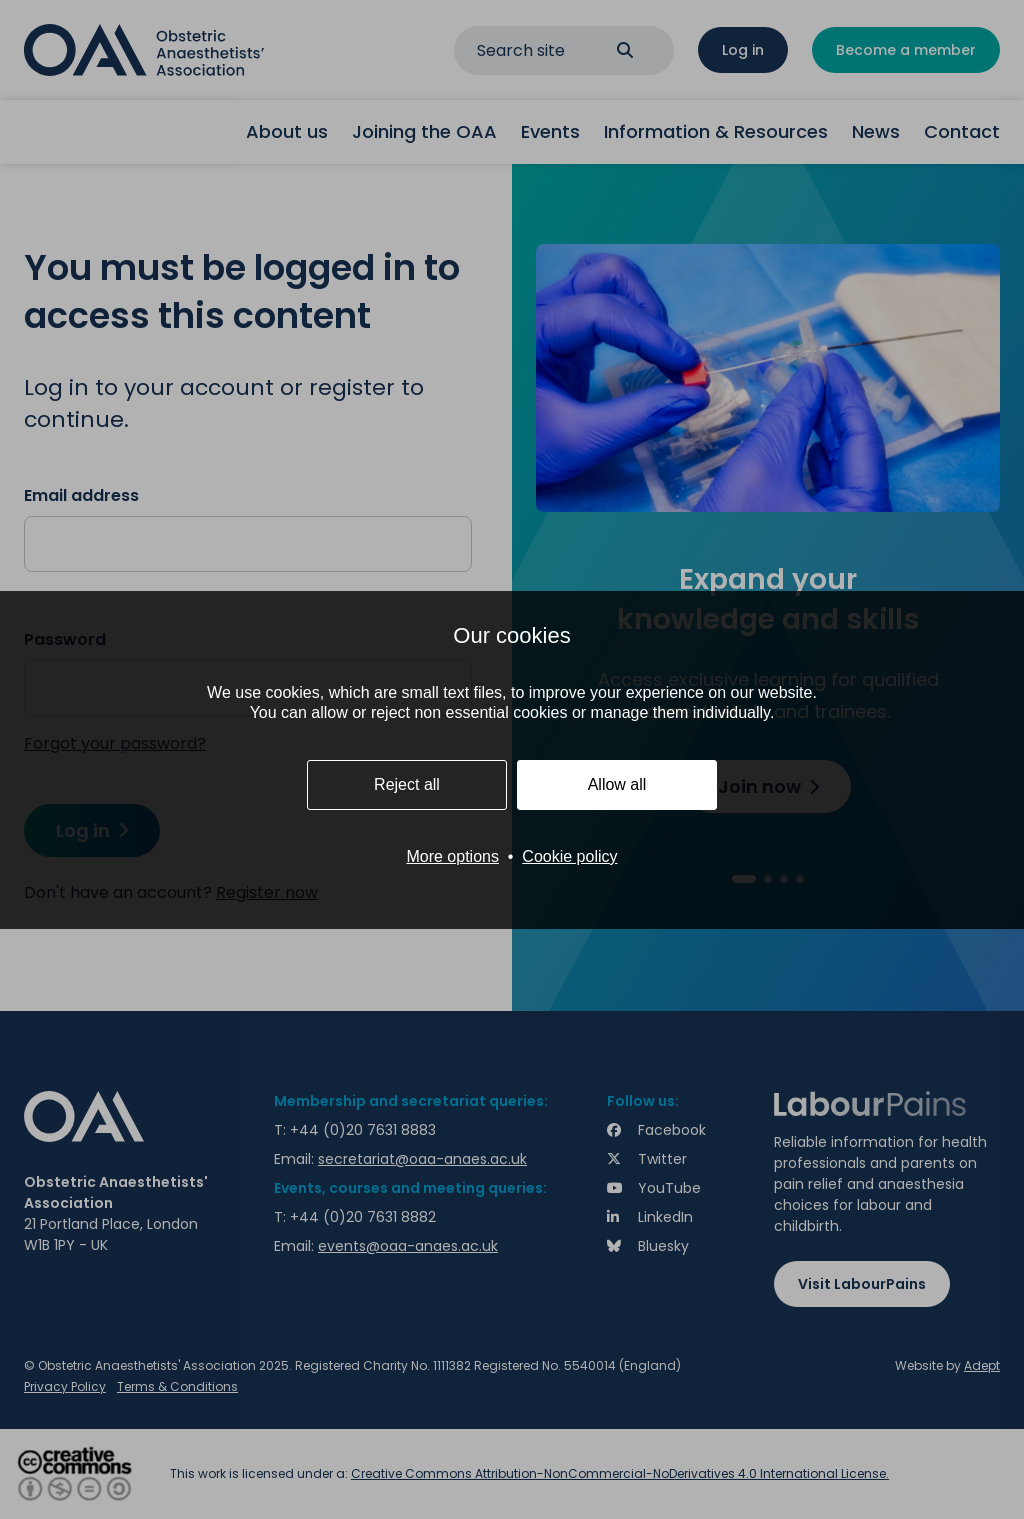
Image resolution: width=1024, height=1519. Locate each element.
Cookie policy (569, 856)
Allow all (617, 784)
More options (452, 856)
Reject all (407, 784)
